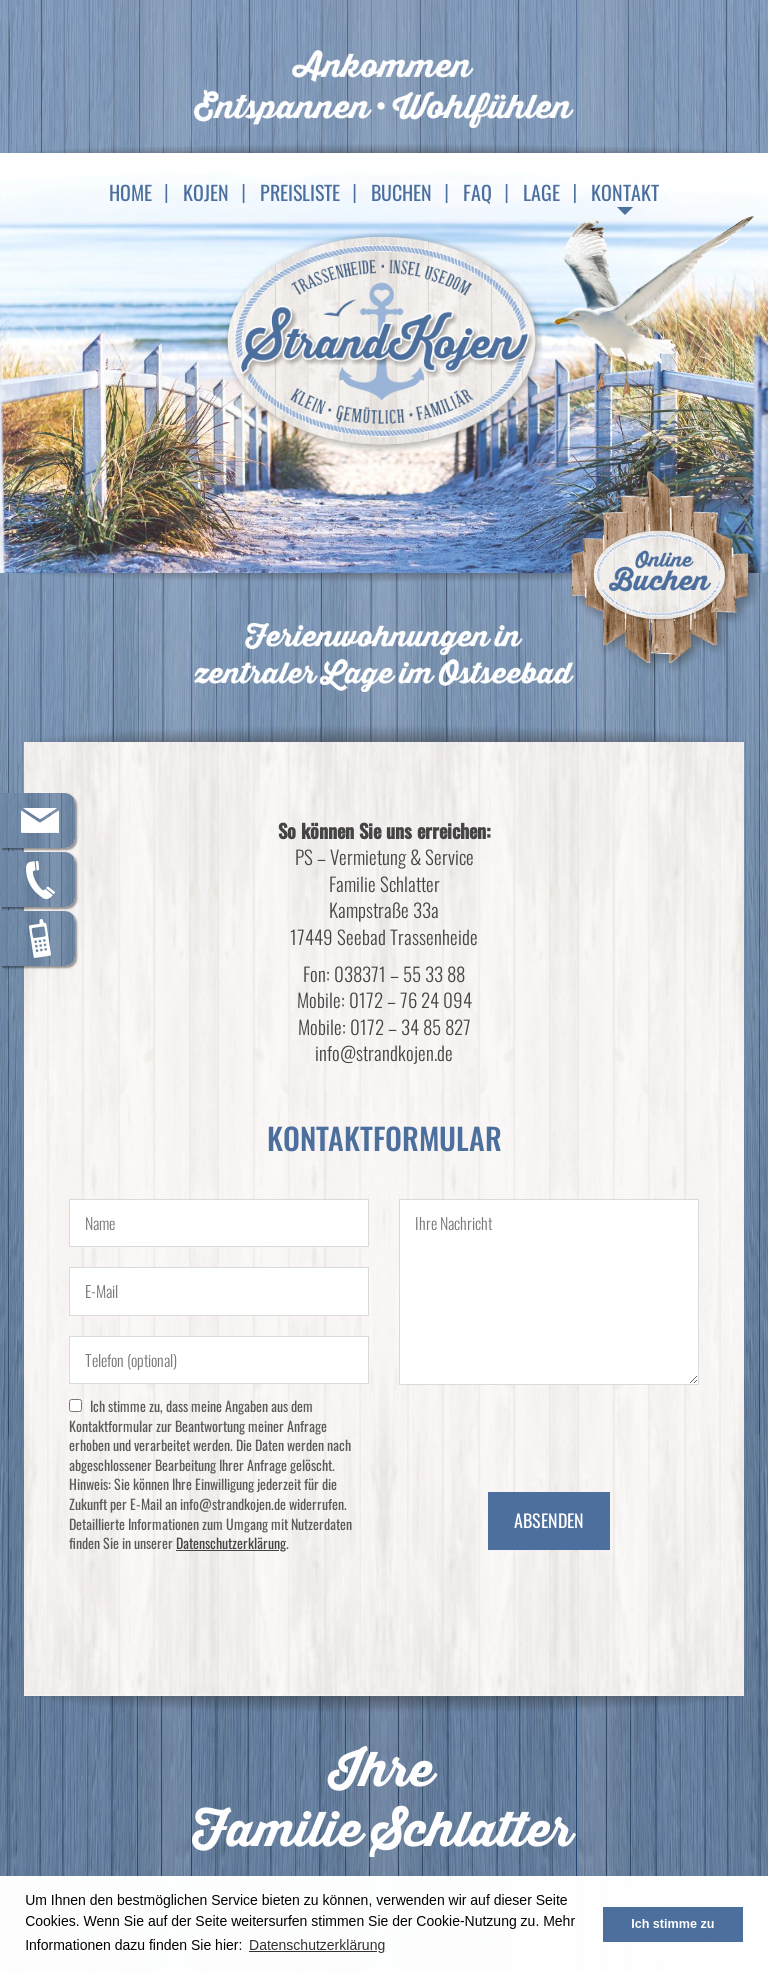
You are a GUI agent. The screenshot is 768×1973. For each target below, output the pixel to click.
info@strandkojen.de (384, 1052)
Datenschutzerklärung (231, 1542)
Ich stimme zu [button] (672, 1924)
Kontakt (625, 192)
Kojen (206, 192)
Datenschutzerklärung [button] (317, 1945)
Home (130, 192)
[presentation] (551, 1434)
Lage (541, 192)
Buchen (401, 192)
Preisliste (300, 192)
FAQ (477, 192)
